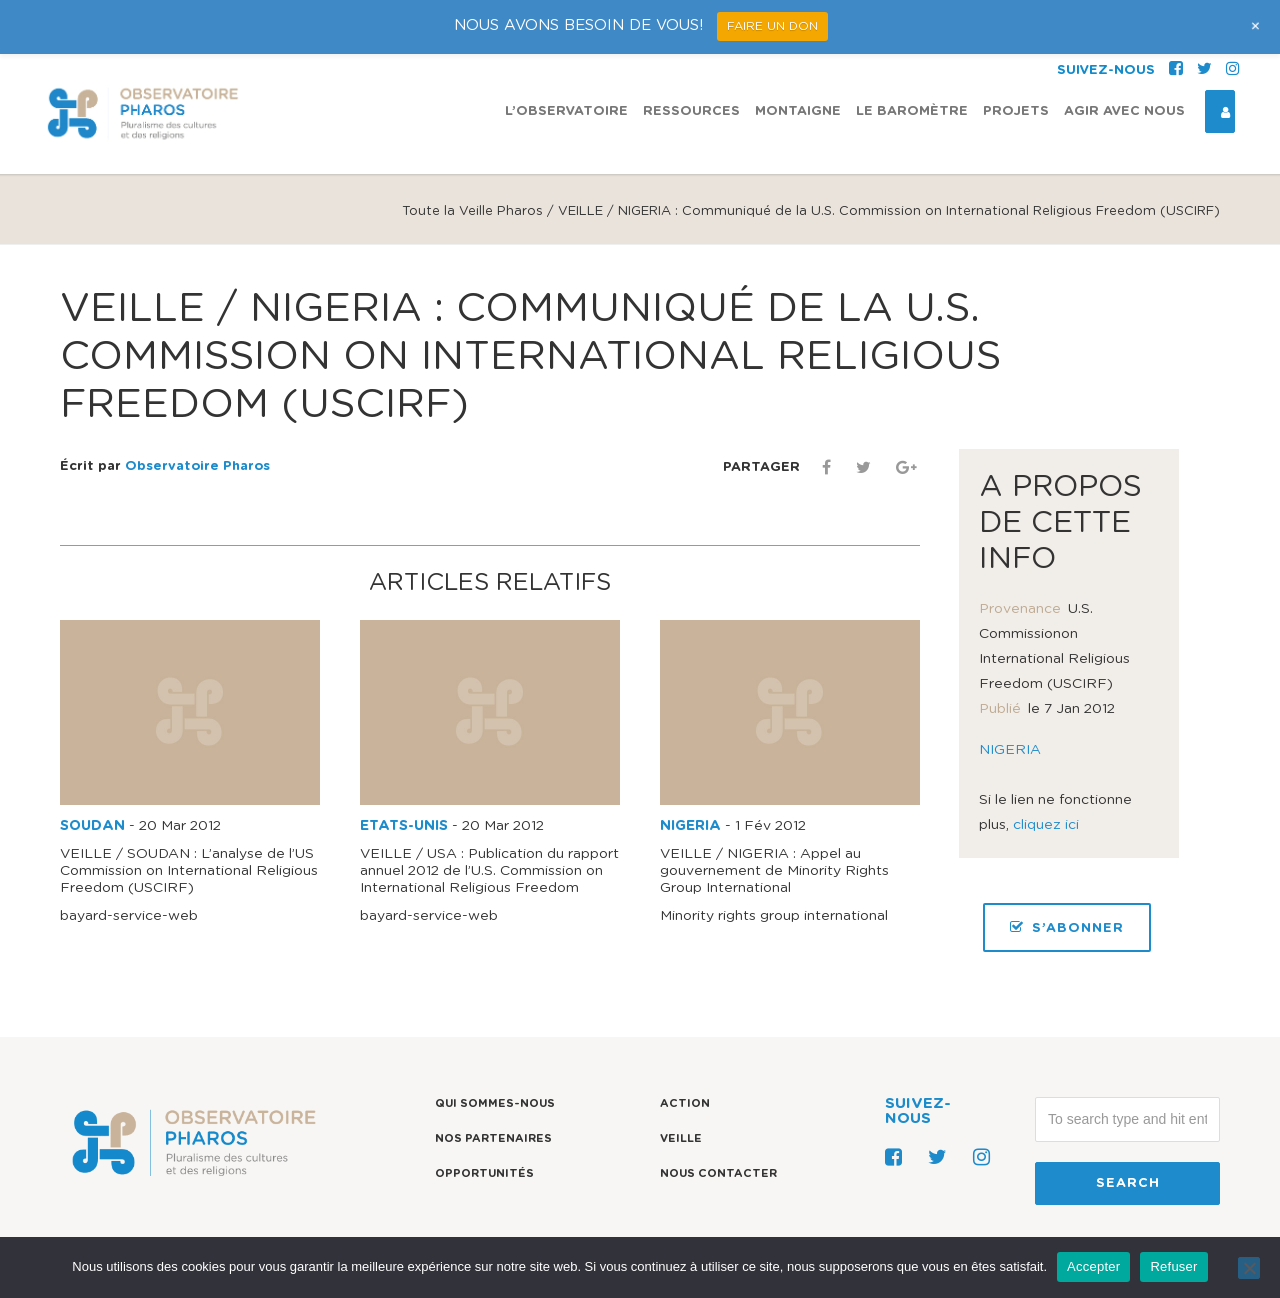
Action (685, 1103)
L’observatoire (566, 111)
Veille (681, 1138)
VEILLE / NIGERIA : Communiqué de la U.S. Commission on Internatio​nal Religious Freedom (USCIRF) (530, 357)
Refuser (1173, 1266)
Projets (1016, 111)
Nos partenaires (493, 1138)
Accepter (1093, 1266)
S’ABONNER (1067, 927)
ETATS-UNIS (404, 826)
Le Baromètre (912, 111)
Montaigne (798, 111)
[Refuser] (1249, 1268)
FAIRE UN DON (772, 26)
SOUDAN (92, 826)
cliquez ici (1046, 825)
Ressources (691, 111)
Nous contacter (718, 1173)
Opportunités (484, 1173)
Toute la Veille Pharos (472, 211)
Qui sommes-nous (495, 1103)
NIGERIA (690, 826)
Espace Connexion (1218, 112)
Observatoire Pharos (197, 466)
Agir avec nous (1124, 111)
